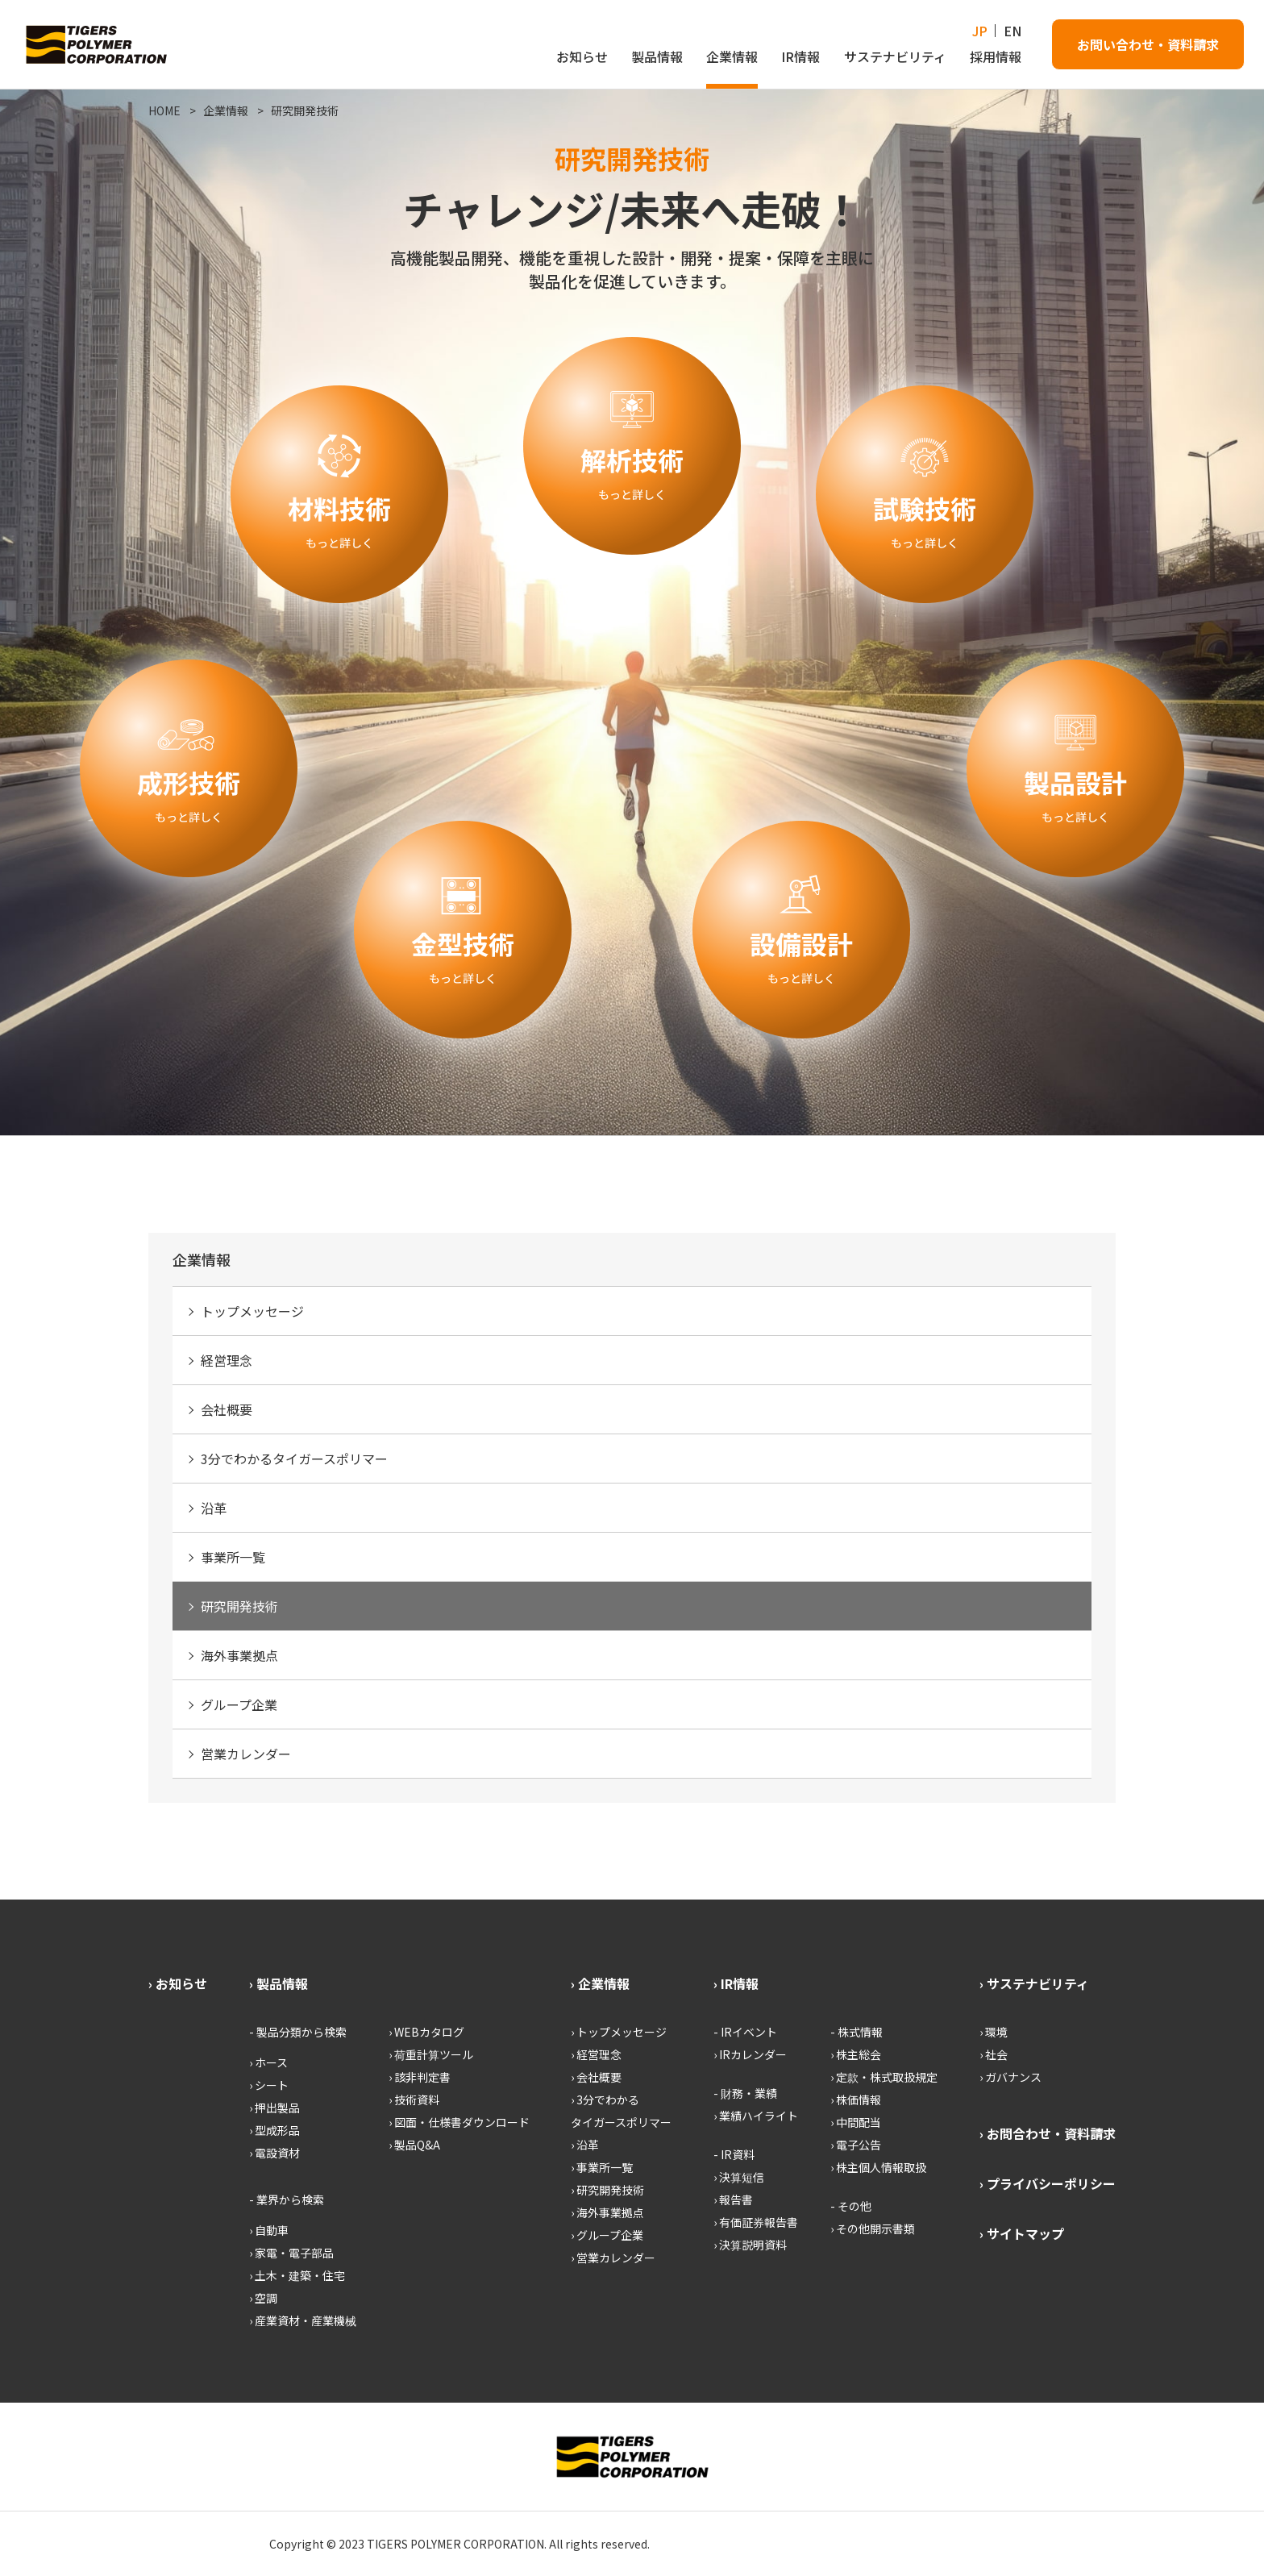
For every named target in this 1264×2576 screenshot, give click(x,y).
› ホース (268, 2062)
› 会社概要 (596, 2077)
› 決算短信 (738, 2177)
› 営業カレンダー (613, 2257)
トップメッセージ (252, 1311)
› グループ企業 (607, 2235)
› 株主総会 (855, 2054)
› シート (269, 2085)
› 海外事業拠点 (607, 2212)
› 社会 (993, 2054)
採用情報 (995, 56)
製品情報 (657, 56)
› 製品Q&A (414, 2145)
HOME (164, 110)
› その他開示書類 (872, 2228)
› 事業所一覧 (602, 2167)
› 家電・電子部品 (291, 2253)
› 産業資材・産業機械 (302, 2320)
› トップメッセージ (619, 2032)
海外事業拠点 (239, 1655)
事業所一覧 (233, 1557)
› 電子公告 (855, 2145)
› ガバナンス (1010, 2077)
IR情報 (800, 56)
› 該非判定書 (420, 2077)
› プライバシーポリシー (1047, 2183)
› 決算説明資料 (750, 2245)
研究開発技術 (305, 110)
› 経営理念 (596, 2054)
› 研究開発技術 (607, 2190)
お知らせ (582, 56)
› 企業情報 (600, 1983)
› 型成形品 (274, 2130)
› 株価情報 (855, 2099)
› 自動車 (269, 2230)
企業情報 (732, 56)
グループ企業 (239, 1704)
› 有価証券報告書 (755, 2222)
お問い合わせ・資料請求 (1148, 44)
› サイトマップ (1021, 2233)
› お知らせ (177, 1983)
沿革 (214, 1507)
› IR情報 (736, 1983)
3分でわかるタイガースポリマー (294, 1458)
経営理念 (226, 1360)
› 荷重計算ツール (431, 2054)
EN (1012, 30)
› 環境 (993, 2032)
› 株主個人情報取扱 (878, 2167)
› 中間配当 (855, 2122)
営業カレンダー (246, 1753)
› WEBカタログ (426, 2032)
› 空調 (263, 2298)
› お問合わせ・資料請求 (1047, 2133)
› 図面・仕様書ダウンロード (459, 2122)
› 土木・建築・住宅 (297, 2275)
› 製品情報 (278, 1983)
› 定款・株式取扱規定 (884, 2077)
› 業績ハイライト (755, 2116)
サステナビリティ (895, 56)
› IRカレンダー (750, 2054)
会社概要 (226, 1409)
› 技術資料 (414, 2099)
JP (980, 30)
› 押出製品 (274, 2108)
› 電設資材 (274, 2153)
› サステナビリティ (1034, 1983)
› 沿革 (585, 2145)
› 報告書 (733, 2199)
